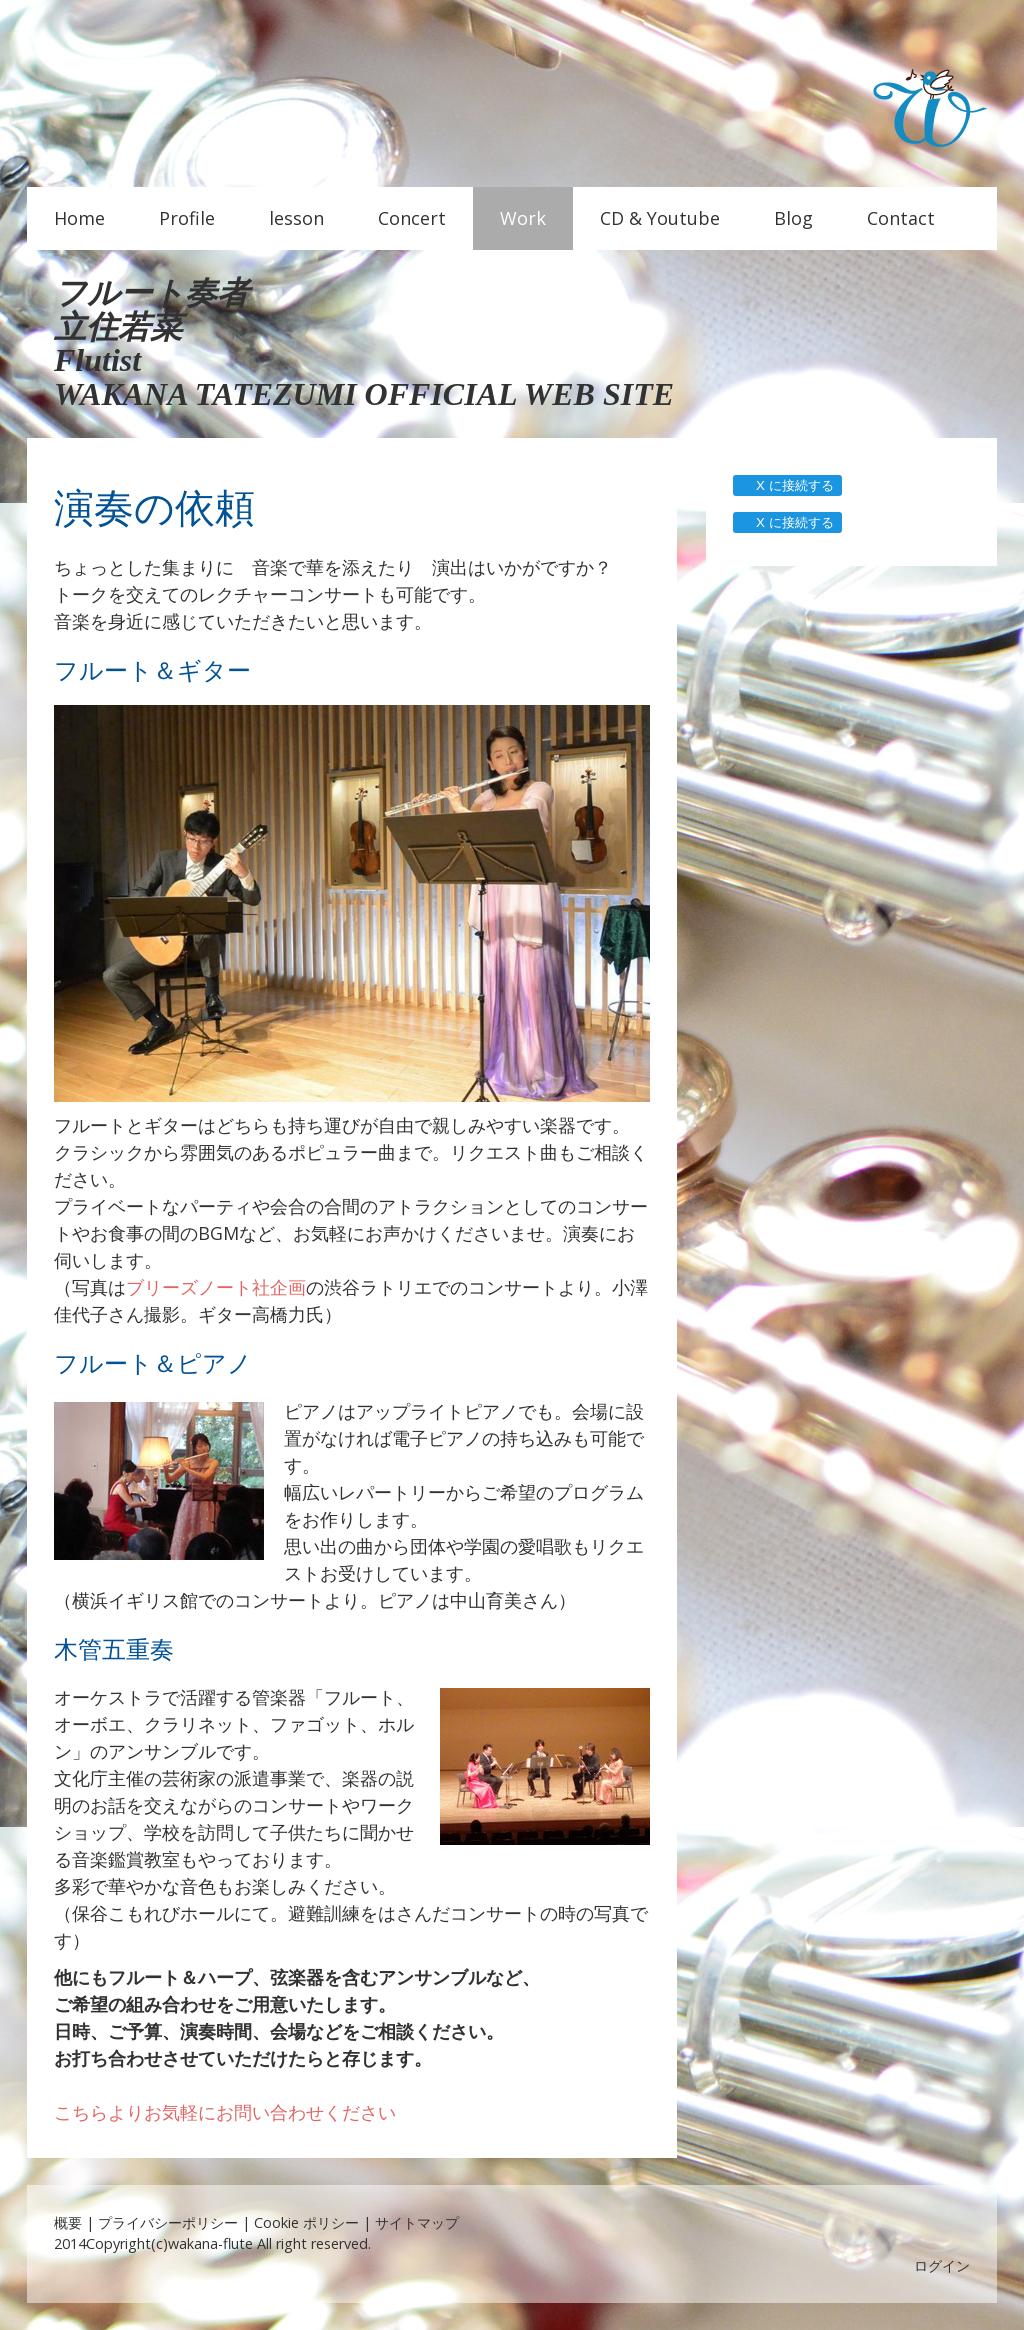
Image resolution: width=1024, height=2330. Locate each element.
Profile (187, 218)
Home (79, 218)
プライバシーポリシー (168, 2222)
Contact (901, 218)
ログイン (942, 2265)
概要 (68, 2222)
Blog (793, 218)
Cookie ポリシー (306, 2222)
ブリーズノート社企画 (216, 1287)
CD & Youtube (660, 218)
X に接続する (786, 485)
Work (523, 218)
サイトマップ (417, 2222)
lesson (296, 218)
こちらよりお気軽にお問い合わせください (225, 2112)
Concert (412, 218)
